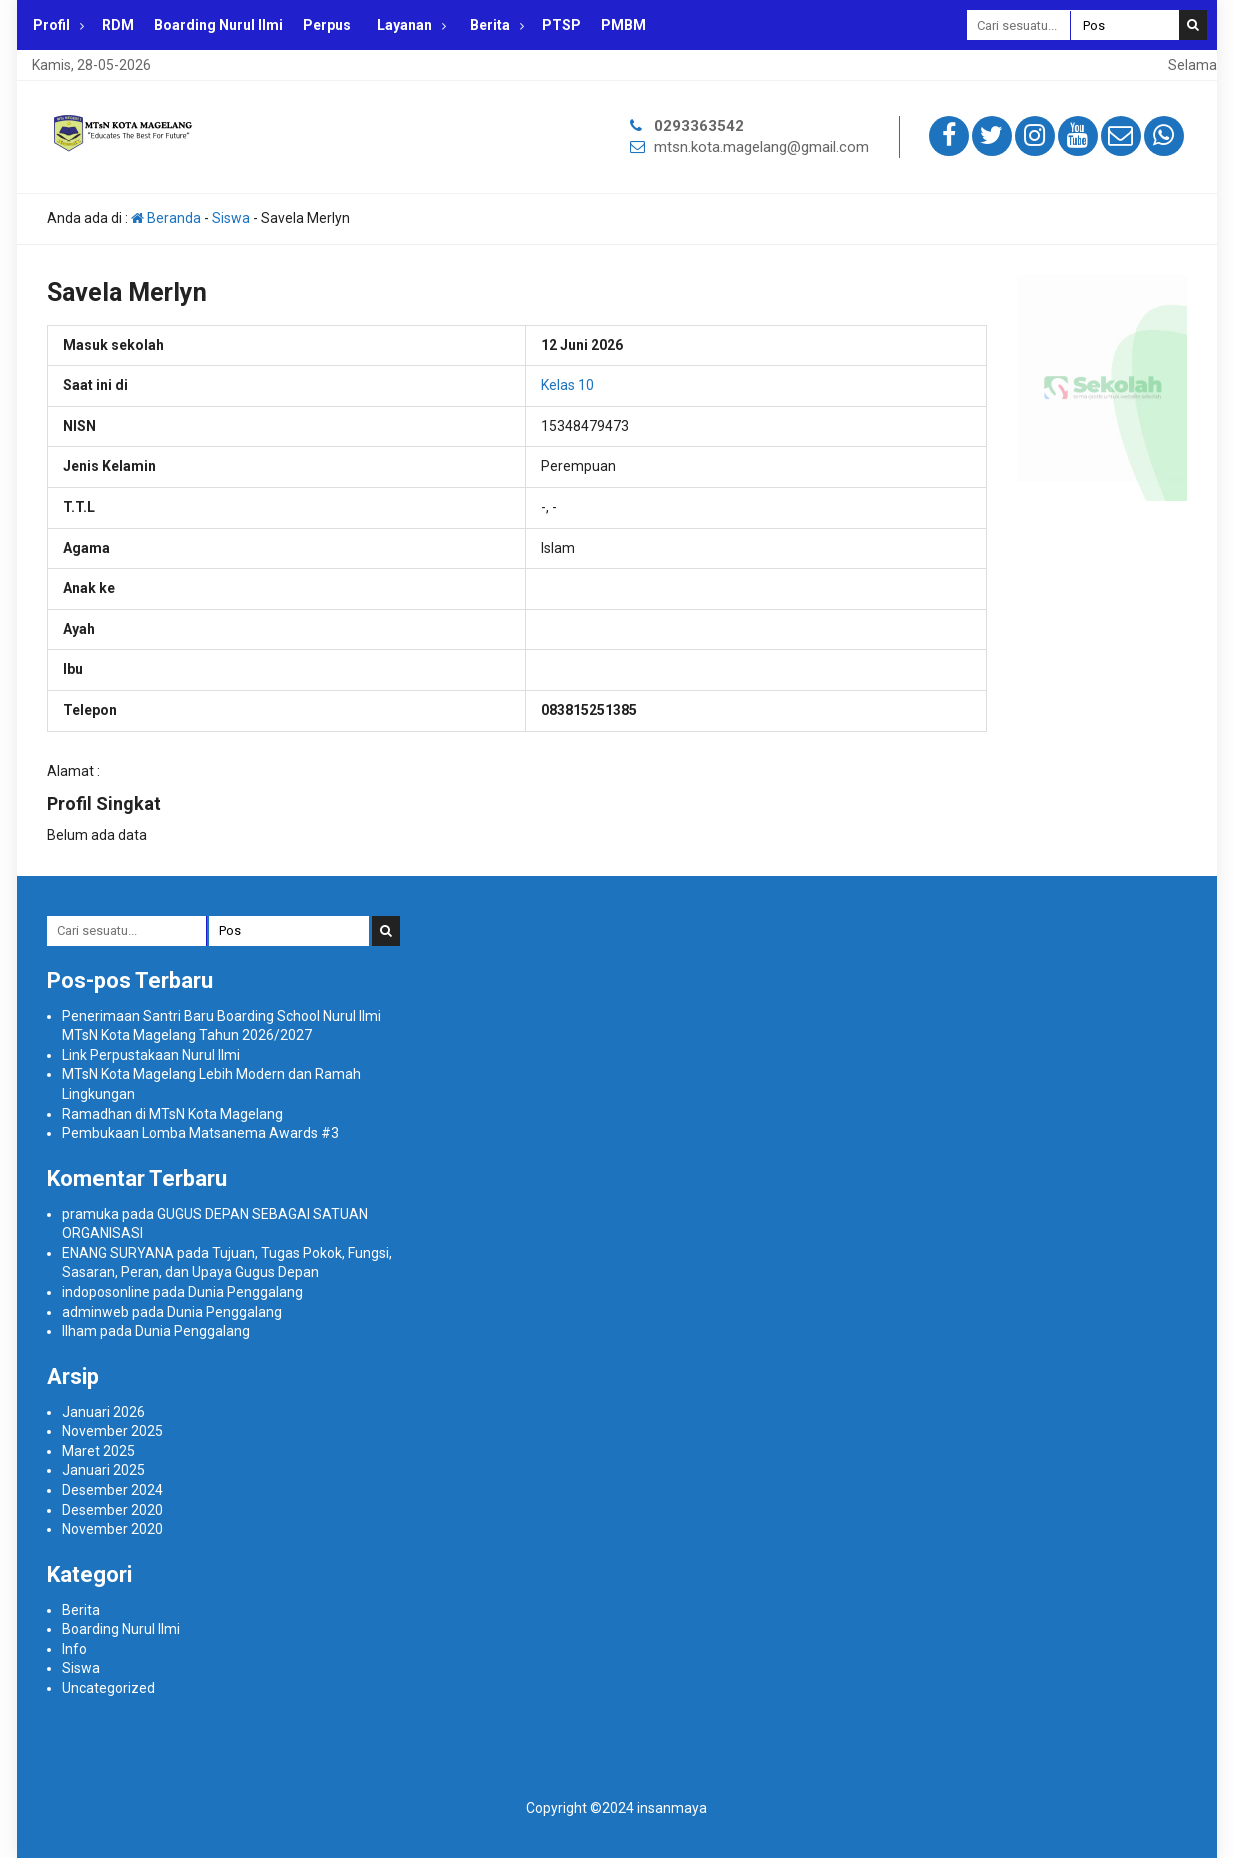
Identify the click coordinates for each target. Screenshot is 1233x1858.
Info (74, 1649)
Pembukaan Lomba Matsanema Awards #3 (200, 1133)
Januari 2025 (103, 1470)
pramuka (90, 1214)
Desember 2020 (112, 1510)
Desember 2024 (112, 1490)
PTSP (561, 25)
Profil (51, 25)
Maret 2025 (98, 1451)
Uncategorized (108, 1688)
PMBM (623, 25)
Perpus (327, 25)
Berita (490, 25)
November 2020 (112, 1529)
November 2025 (112, 1431)
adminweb (95, 1312)
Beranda (166, 218)
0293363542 (699, 126)
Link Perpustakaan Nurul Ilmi (151, 1055)
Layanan (404, 25)
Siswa (231, 218)
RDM (118, 25)
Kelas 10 (567, 385)
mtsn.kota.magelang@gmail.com (761, 147)
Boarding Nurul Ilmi (218, 25)
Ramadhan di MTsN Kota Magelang (172, 1114)
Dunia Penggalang (245, 1292)
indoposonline (106, 1292)
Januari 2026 (103, 1412)
